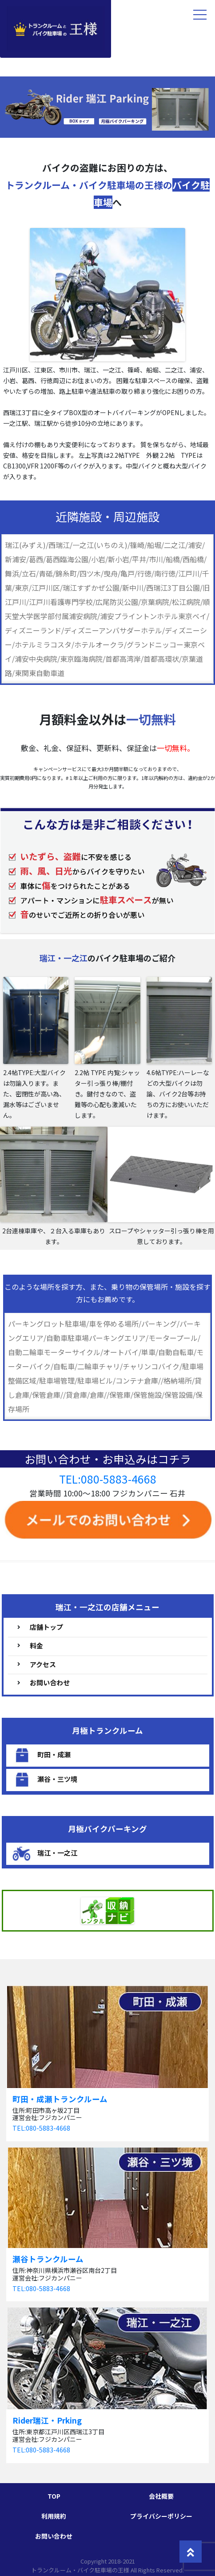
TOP (54, 2496)
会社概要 (161, 2496)
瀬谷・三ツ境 (57, 1778)
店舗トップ (46, 1627)
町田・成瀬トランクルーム (60, 2098)
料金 (36, 1645)
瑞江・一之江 (57, 1852)
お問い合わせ (50, 1682)
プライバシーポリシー (161, 2516)
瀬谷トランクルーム (48, 2258)
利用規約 (53, 2516)
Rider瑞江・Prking (47, 2420)
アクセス (43, 1664)
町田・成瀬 (54, 1754)
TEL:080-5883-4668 (107, 1479)
